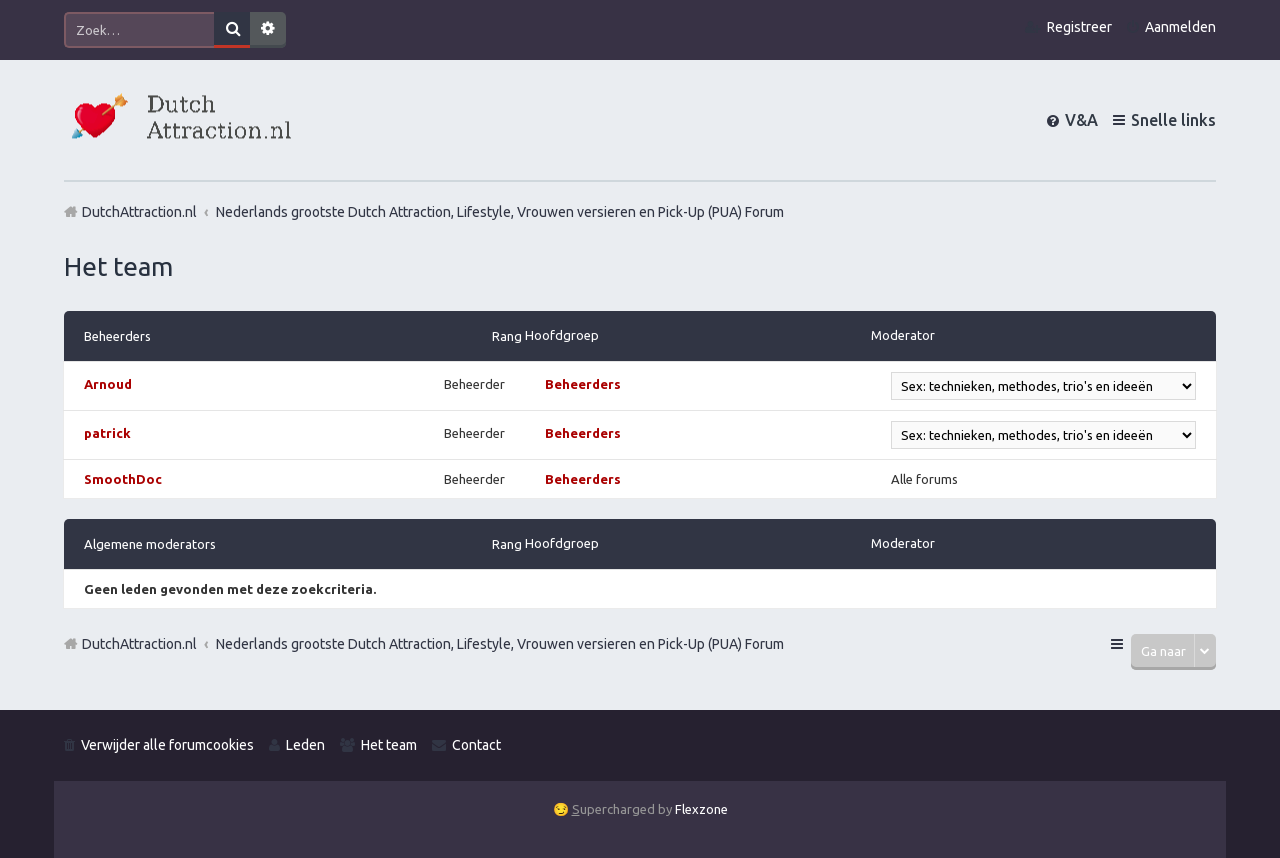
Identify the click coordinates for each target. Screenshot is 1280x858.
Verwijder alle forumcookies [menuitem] (167, 745)
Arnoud (108, 384)
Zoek (232, 30)
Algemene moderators (150, 544)
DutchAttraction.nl (139, 644)
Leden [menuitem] (305, 745)
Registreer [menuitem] (1079, 27)
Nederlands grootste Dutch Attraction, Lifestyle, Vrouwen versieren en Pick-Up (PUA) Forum (500, 644)
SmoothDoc (123, 479)
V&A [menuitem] (1081, 120)
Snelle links (1173, 120)
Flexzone (701, 809)
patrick (107, 433)
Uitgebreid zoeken (268, 30)
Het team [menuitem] (389, 745)
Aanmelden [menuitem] (1180, 27)
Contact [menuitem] (476, 745)
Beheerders (117, 336)
